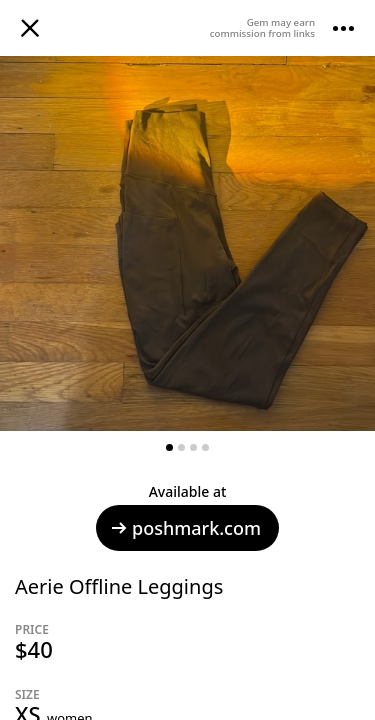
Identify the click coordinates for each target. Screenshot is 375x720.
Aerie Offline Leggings (119, 586)
